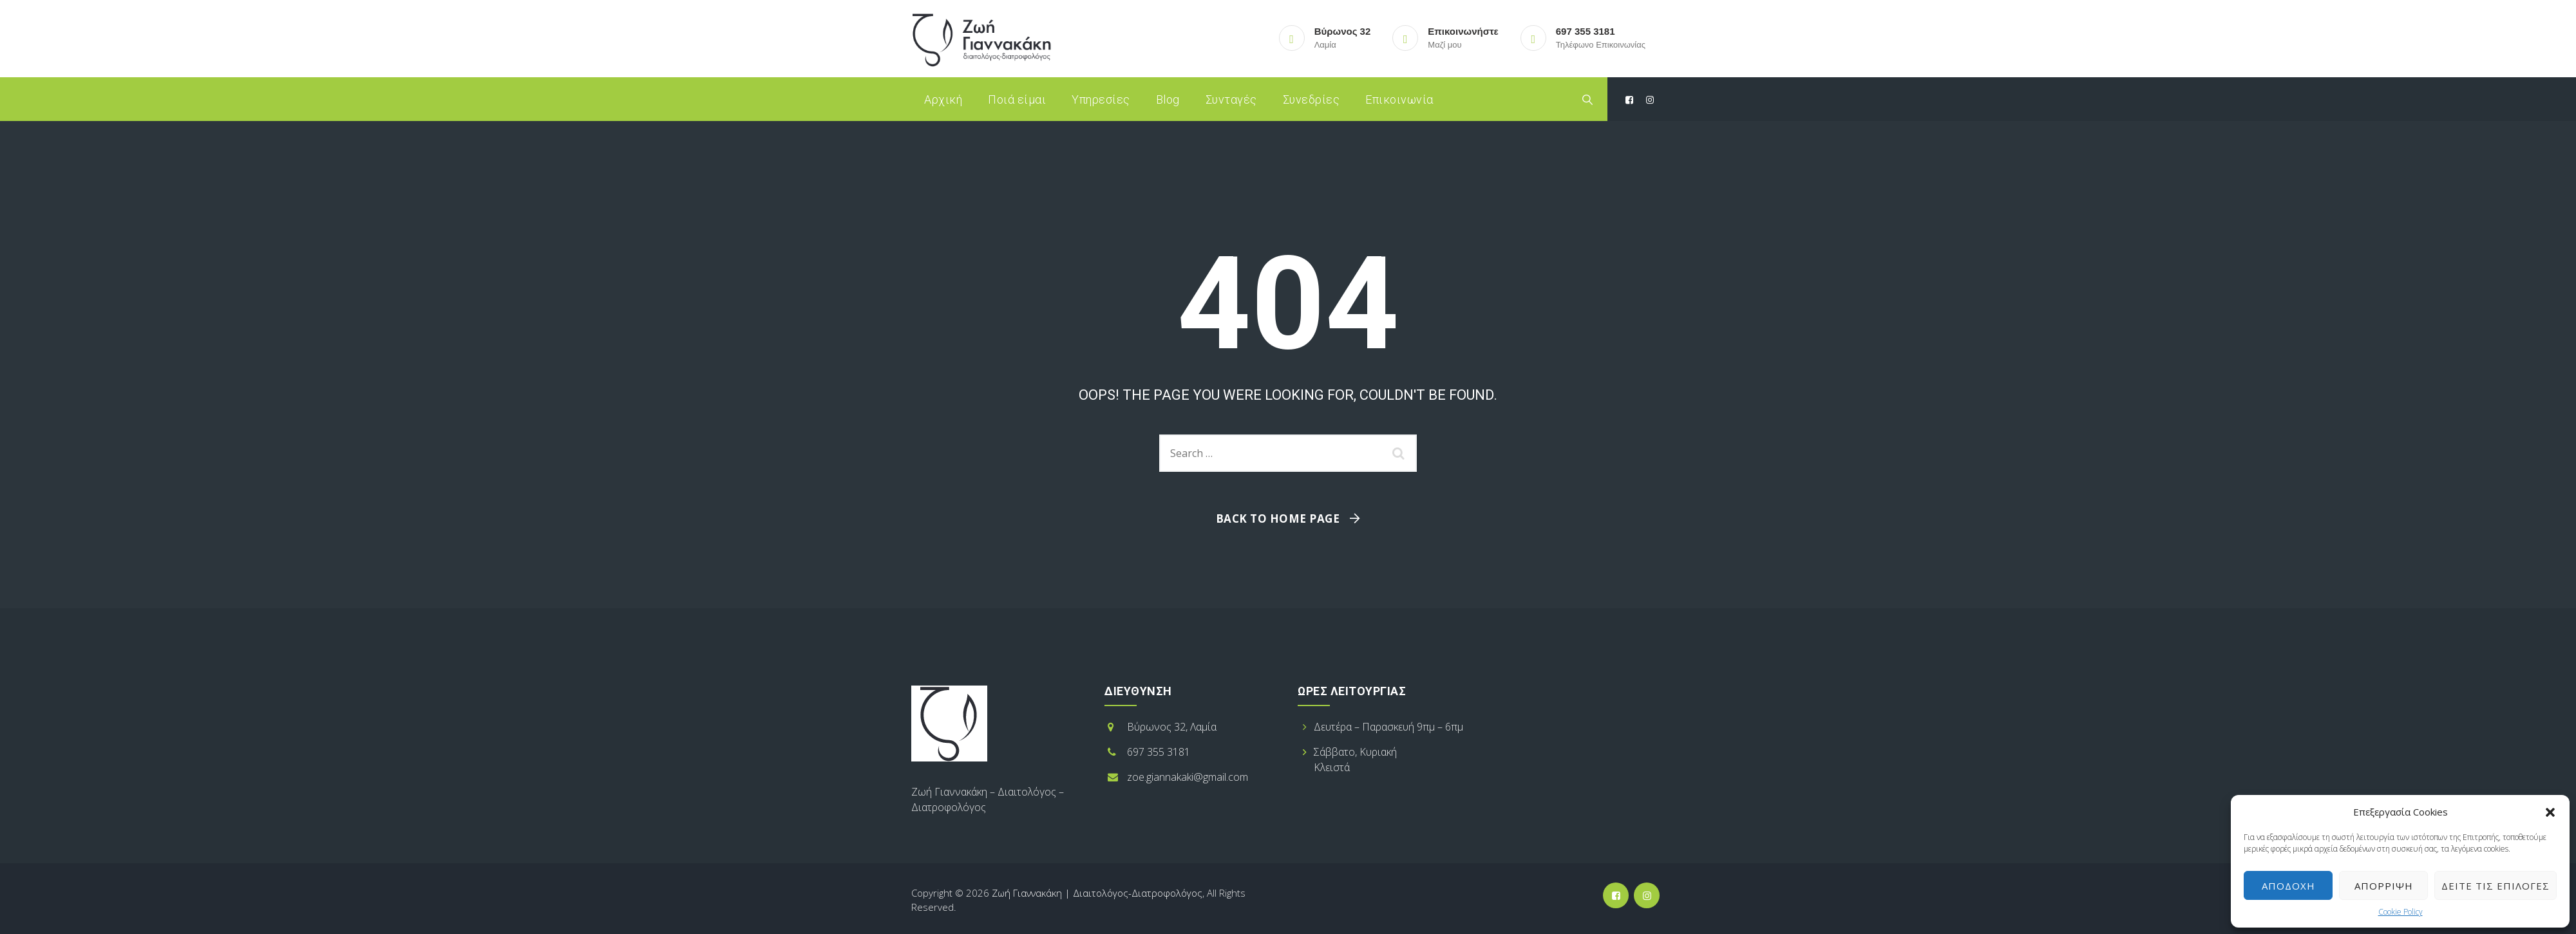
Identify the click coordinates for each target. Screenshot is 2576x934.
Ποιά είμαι (1017, 99)
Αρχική (943, 99)
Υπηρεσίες (1101, 99)
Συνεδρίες (1311, 99)
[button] (2550, 811)
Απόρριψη (2383, 885)
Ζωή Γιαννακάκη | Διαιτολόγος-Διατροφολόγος (1097, 892)
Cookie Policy (2400, 911)
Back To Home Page (1278, 518)
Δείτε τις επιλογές (2495, 885)
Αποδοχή (2288, 885)
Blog (1168, 99)
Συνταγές (1231, 99)
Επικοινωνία (1399, 99)
